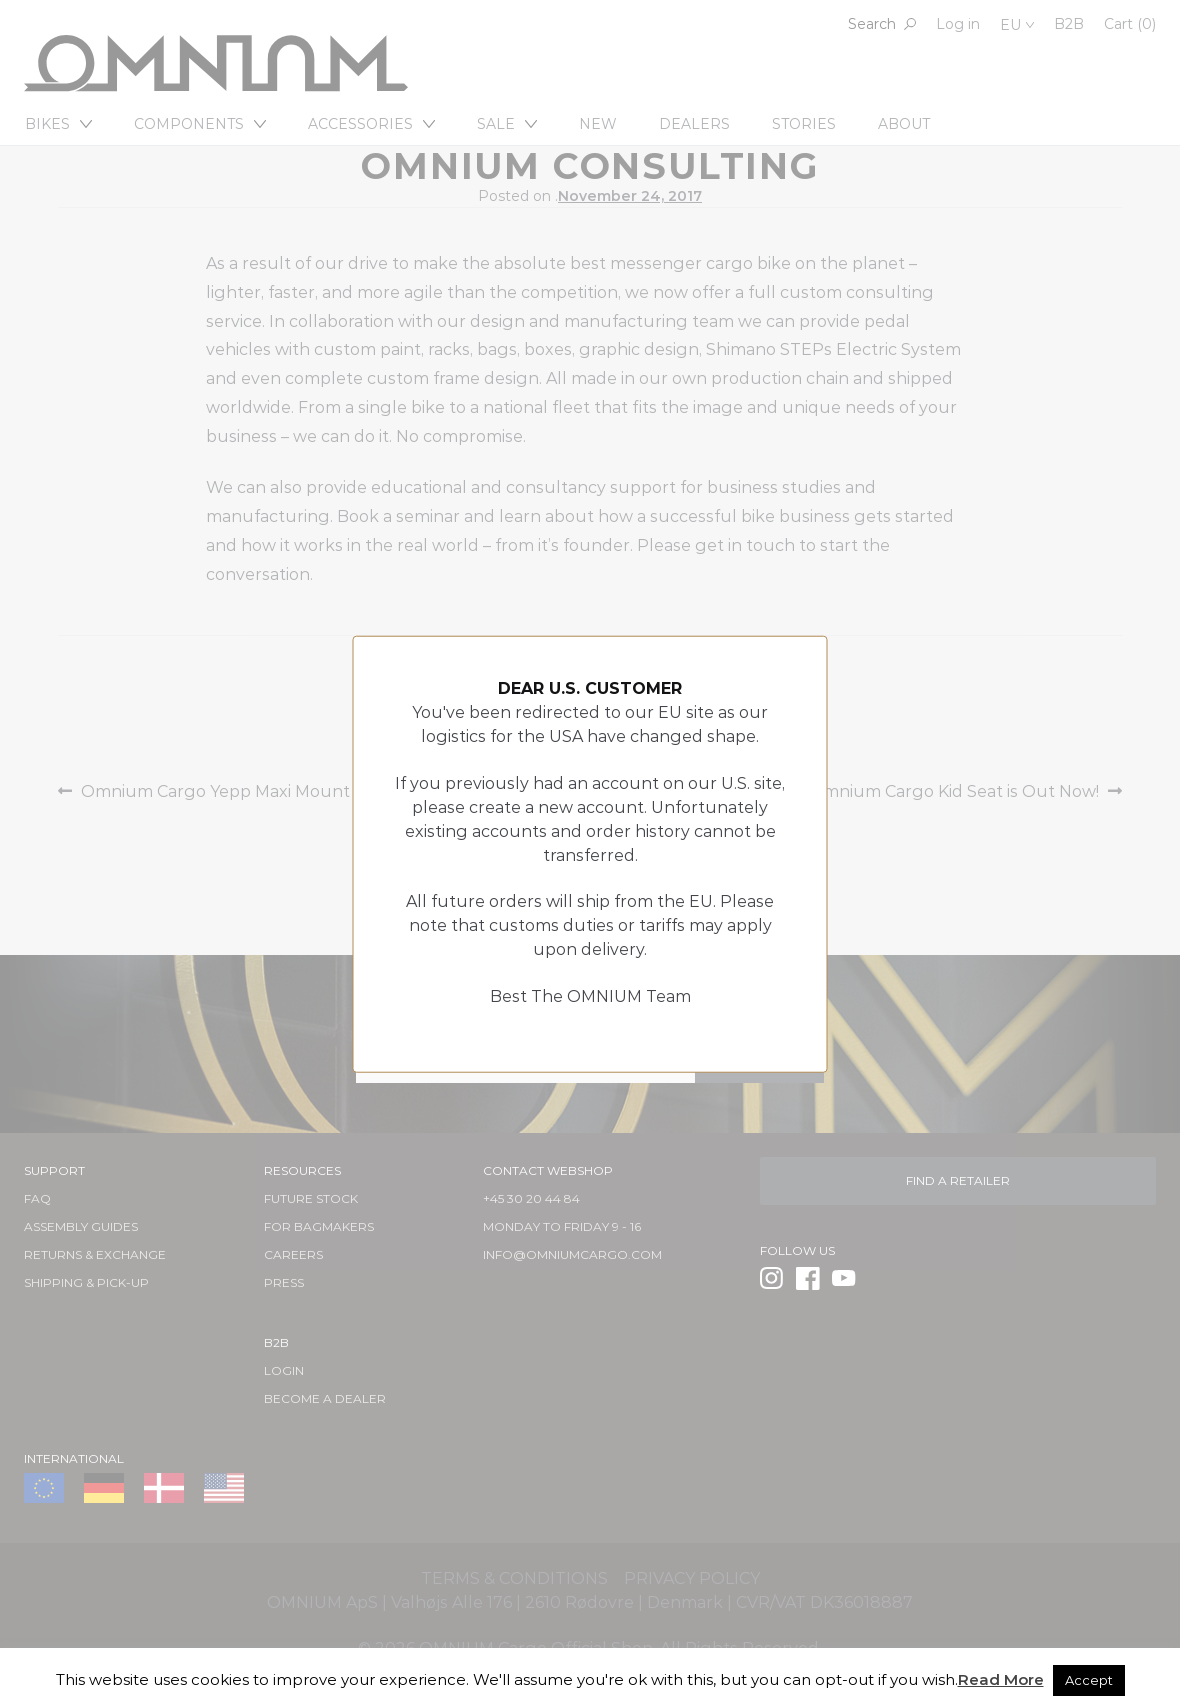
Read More (1001, 1679)
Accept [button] (1089, 1680)
